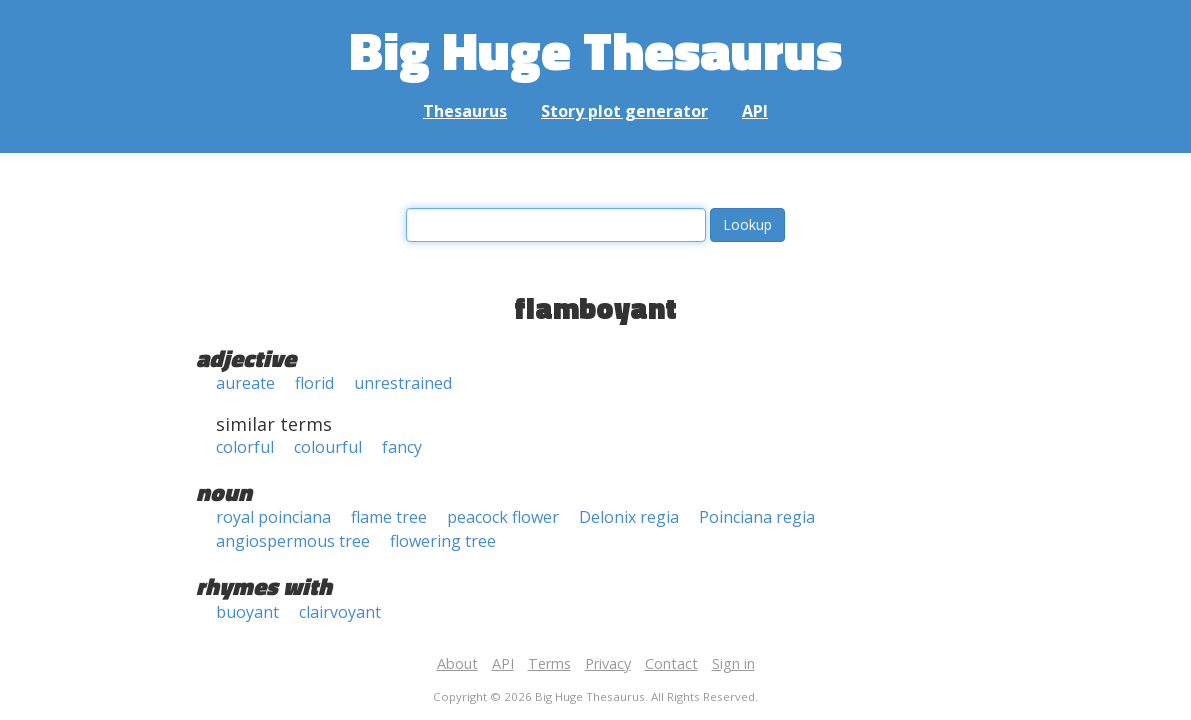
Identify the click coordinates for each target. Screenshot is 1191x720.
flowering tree (443, 541)
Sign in (733, 663)
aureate (245, 383)
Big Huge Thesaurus (595, 49)
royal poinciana (273, 517)
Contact (671, 663)
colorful (245, 447)
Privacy (608, 663)
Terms (549, 663)
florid (314, 383)
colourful (328, 447)
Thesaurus (465, 111)
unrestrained (403, 383)
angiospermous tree (293, 541)
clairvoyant (340, 612)
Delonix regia (629, 517)
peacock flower (503, 517)
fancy (402, 447)
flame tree (389, 517)
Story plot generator (624, 111)
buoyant (247, 612)
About (457, 663)
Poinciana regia (757, 517)
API (755, 111)
